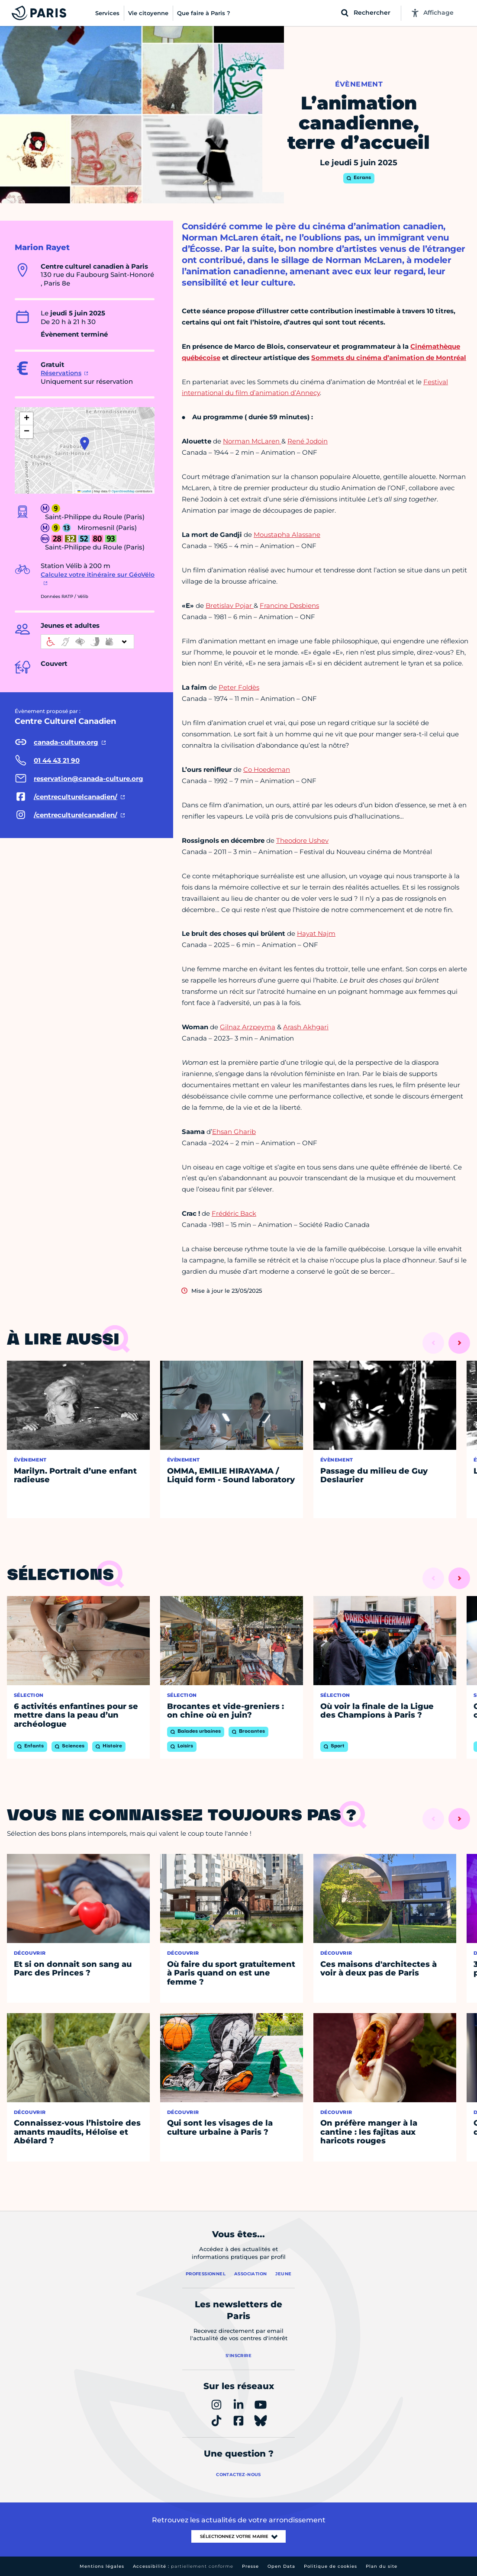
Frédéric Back (234, 1213)
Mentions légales (102, 2566)
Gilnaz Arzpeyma (247, 1027)
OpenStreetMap (123, 491)
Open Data (281, 2566)
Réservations (61, 373)
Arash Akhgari (306, 1027)
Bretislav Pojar (230, 605)
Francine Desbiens (289, 605)
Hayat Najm (316, 933)
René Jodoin (307, 441)
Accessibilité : (183, 2566)
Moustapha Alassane (287, 534)
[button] (84, 443)
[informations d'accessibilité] (87, 641)
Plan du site (381, 2566)
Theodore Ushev (302, 840)
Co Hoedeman (266, 769)
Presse (250, 2566)
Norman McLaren (252, 441)
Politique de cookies (330, 2566)
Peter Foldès (239, 687)
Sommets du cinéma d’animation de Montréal (388, 357)
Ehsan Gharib (234, 1131)
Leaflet (84, 491)
